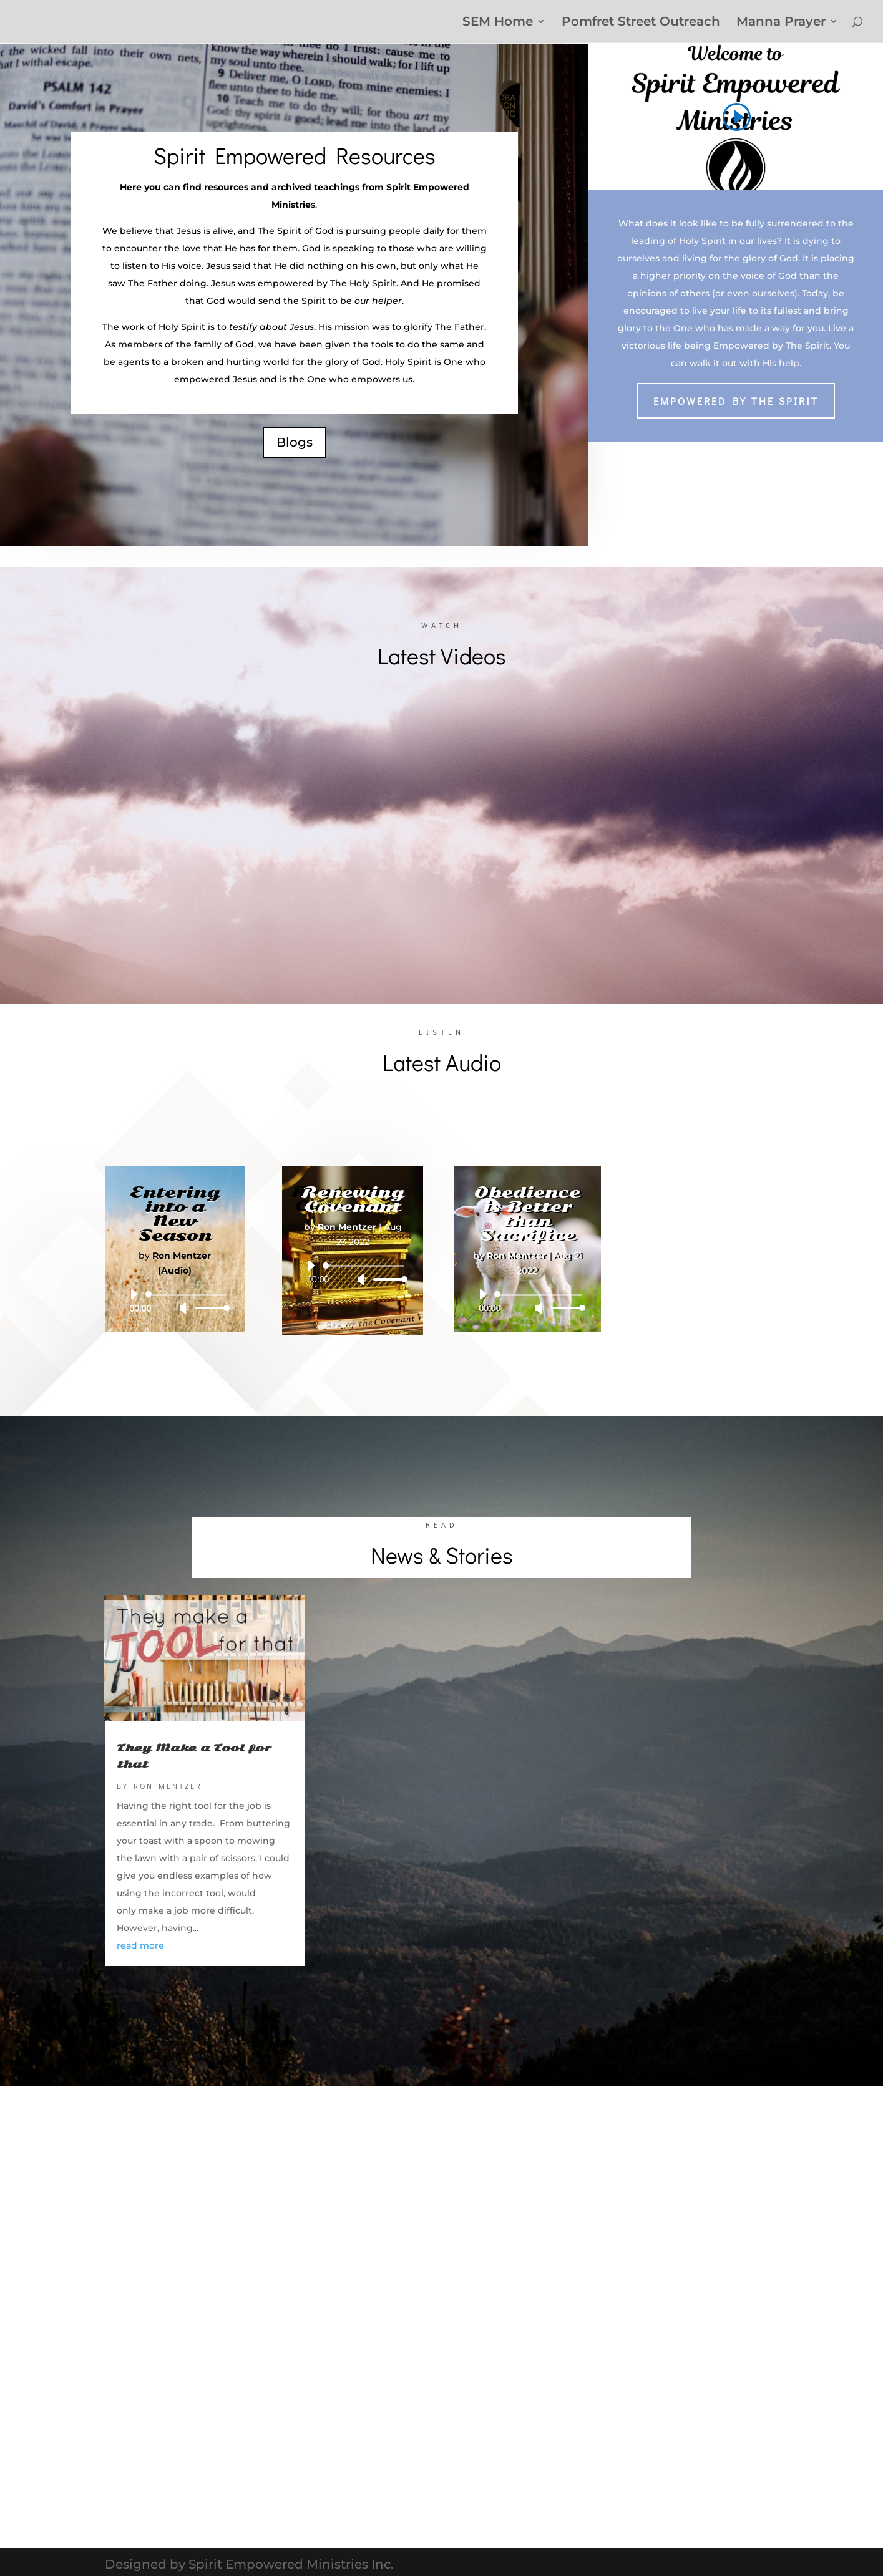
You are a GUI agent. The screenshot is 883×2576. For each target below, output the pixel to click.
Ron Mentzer (168, 1786)
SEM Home (497, 23)
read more (140, 1945)
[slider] (188, 1295)
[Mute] (184, 1308)
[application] (175, 1301)
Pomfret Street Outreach (641, 23)
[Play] (134, 1294)
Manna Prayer (781, 23)
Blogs (294, 442)
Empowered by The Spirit (736, 400)
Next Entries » (740, 1992)
